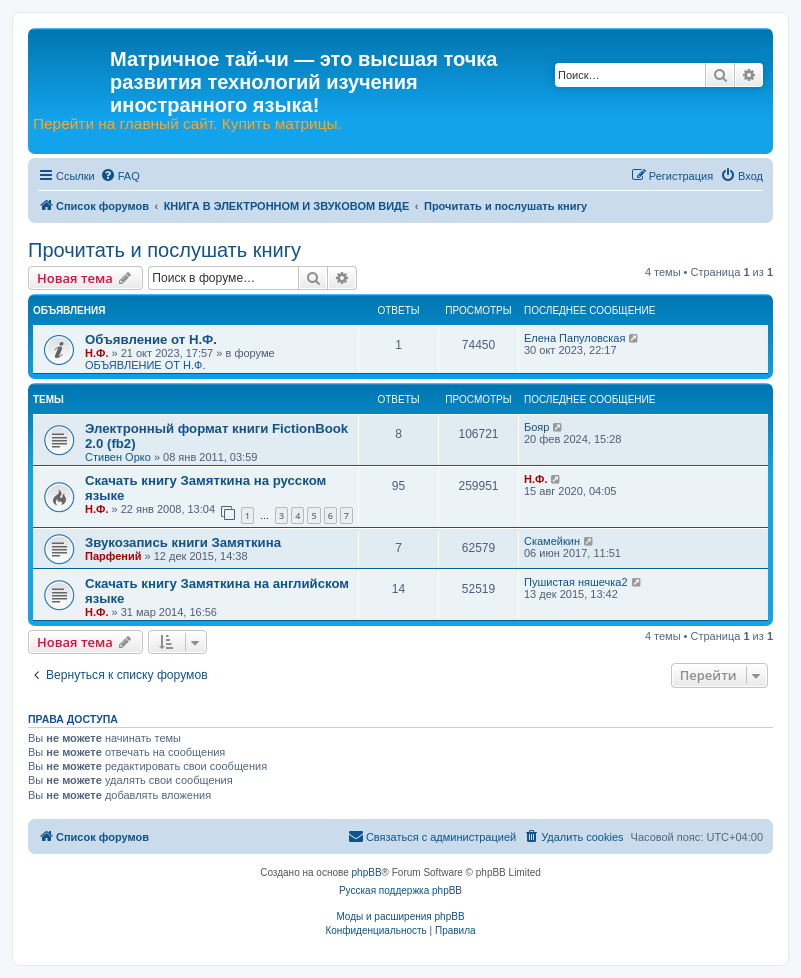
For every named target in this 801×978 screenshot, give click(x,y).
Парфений (113, 556)
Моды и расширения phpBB (400, 916)
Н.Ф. (96, 353)
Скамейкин (552, 541)
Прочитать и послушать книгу (164, 250)
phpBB (367, 872)
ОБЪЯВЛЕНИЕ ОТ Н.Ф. (145, 365)
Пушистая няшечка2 (576, 582)
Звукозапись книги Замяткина (183, 542)
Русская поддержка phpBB (400, 890)
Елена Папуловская (574, 338)
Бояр (536, 427)
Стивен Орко (118, 457)
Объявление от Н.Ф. (151, 339)
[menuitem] (120, 176)
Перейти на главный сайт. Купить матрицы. (187, 124)
